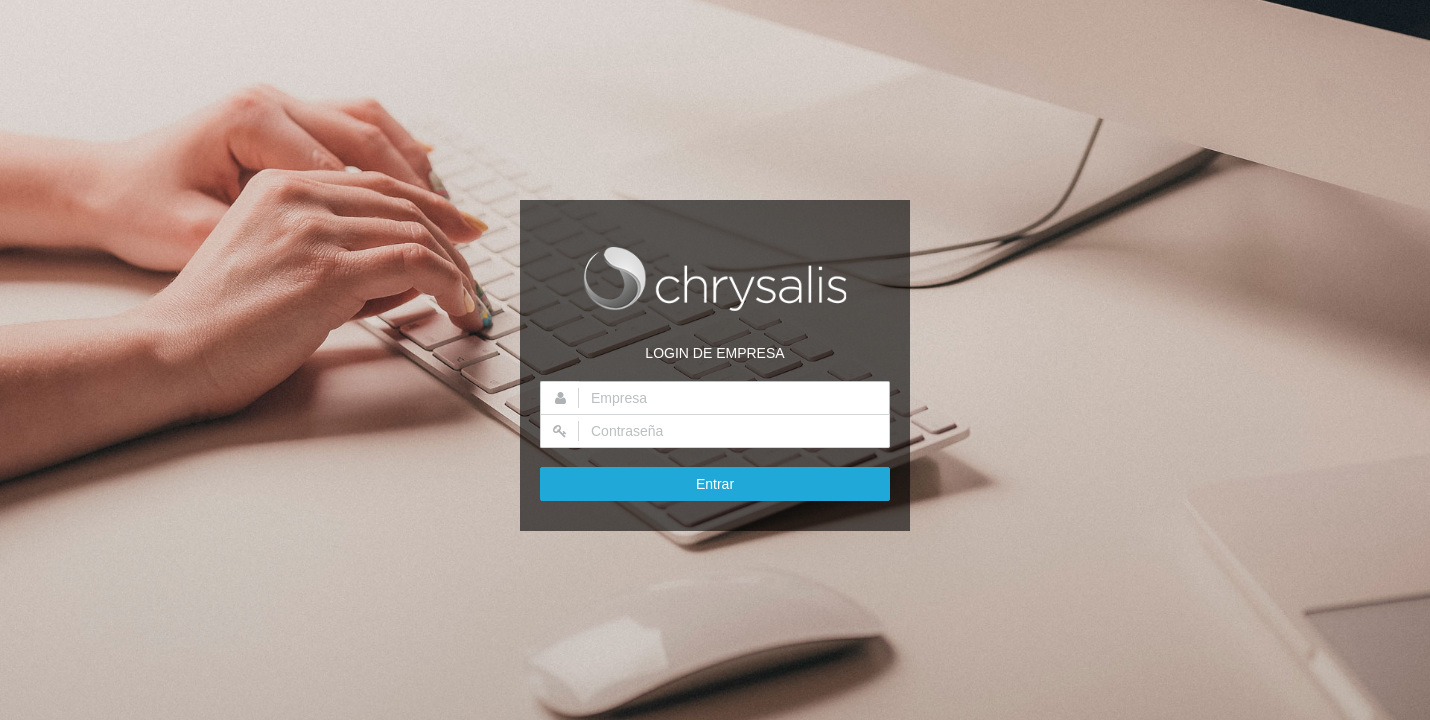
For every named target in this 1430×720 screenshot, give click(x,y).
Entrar (715, 484)
